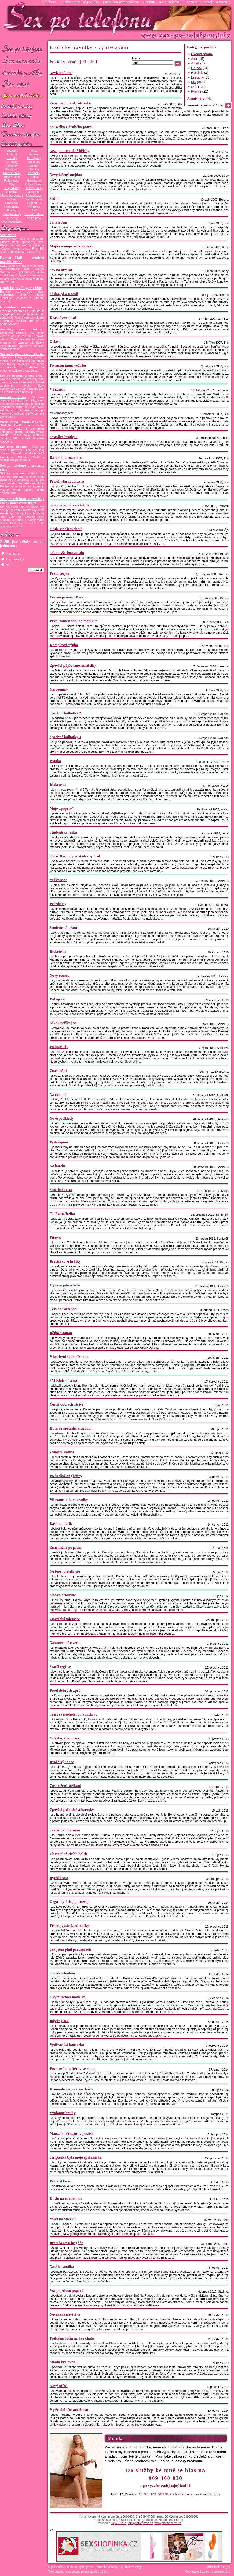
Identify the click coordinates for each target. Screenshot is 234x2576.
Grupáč (196, 68)
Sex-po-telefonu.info (213, 2571)
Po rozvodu (59, 1047)
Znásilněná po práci (65, 1547)
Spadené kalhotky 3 (65, 737)
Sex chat (22, 84)
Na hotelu (57, 1166)
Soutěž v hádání (62, 1973)
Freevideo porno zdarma (121, 2)
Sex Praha (8, 235)
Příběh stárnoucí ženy (67, 481)
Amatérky (11, 150)
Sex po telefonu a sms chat (21, 375)
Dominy (34, 169)
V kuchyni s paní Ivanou (69, 1357)
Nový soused (59, 975)
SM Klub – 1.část (63, 1381)
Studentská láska (63, 832)
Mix (193, 82)
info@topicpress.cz (140, 2523)
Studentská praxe (64, 928)
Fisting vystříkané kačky (69, 1926)
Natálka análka (62, 2267)
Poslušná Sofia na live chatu (72, 2338)
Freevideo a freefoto (16, 307)
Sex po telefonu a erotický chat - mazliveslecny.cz (22, 501)
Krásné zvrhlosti (63, 318)
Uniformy (12, 218)
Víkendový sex (61, 413)
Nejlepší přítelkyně (65, 1571)
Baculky (12, 158)
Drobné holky (12, 173)
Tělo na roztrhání (64, 1309)
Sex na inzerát (61, 270)
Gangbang (34, 180)
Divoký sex (11, 169)
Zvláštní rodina (62, 1452)
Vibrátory (49, 2)
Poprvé (196, 91)
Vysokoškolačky (11, 221)
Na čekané (58, 1094)
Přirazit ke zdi (61, 2181)
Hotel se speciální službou (70, 1428)
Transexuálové (34, 214)
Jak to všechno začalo (67, 553)
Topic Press (118, 2523)
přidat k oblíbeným (217, 2567)
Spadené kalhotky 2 (65, 713)
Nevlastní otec (61, 73)
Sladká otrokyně (63, 1595)
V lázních (57, 389)
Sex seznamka (22, 60)
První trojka (59, 573)
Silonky (12, 210)
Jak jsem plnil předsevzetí (70, 1949)
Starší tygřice (60, 1667)
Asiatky (34, 154)
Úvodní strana (202, 54)
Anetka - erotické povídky (79, 2)
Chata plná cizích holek (68, 1854)
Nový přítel (59, 2386)
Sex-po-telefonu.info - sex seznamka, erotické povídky (78, 18)
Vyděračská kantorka (67, 2045)
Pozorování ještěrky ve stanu (73, 2069)
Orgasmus (34, 203)
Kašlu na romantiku (66, 2198)
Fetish (34, 177)
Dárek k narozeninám (67, 457)
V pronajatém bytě (65, 1285)
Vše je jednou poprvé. (67, 2291)
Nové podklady (62, 1118)
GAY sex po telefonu (22, 96)
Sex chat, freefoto (13, 446)
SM (34, 210)
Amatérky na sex (13, 397)
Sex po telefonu (22, 48)
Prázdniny (58, 904)
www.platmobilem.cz (167, 2523)
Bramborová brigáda (66, 2243)
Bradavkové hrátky (65, 1261)
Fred (226, 646)
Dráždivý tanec (62, 1762)
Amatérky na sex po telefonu (21, 329)
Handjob (197, 73)
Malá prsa (33, 191)
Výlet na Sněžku (63, 2219)
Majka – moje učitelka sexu (72, 246)
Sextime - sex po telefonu (162, 2)
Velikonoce (58, 880)
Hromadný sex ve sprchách (71, 2089)
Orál (194, 87)
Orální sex (11, 203)
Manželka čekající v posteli (71, 2133)
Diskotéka (58, 785)
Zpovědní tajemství (65, 1619)
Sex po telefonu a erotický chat (22, 354)
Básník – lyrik (61, 1524)
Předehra (34, 206)
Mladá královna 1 (64, 2362)
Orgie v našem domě (66, 529)
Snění (54, 199)
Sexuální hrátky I (63, 437)
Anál (34, 150)
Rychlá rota (59, 1878)
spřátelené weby (131, 2567)
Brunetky (12, 162)
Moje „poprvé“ (62, 808)
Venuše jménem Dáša (67, 597)
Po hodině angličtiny (66, 1476)
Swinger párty (12, 214)
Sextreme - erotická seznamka (207, 2)
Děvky (34, 165)
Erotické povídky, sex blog (21, 288)
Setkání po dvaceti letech (69, 505)
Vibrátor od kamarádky (69, 1500)
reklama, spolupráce (80, 2567)
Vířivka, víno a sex (64, 1738)
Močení (12, 199)
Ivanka (55, 761)
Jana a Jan (58, 222)
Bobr (225, 2220)
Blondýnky (34, 158)
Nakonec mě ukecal (65, 1643)
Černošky (34, 173)
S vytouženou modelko (68, 1997)
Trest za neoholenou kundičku (74, 1714)
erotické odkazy (107, 2567)
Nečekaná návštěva (65, 2314)
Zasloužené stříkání (65, 1786)
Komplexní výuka (64, 645)
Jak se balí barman (65, 1830)
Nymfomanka (34, 199)
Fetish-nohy (11, 180)
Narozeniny (59, 689)
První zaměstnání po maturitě (73, 621)
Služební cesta (61, 1190)
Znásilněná (58, 1071)
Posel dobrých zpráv (66, 1690)
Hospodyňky (12, 188)
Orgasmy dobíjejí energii (70, 1902)
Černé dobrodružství (66, 1404)
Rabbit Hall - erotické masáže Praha (22, 260)
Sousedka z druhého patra (70, 127)
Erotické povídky (22, 72)
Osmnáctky (11, 206)
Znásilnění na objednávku (70, 103)
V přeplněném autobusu (69, 2410)
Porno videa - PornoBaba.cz (21, 422)
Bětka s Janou (61, 1333)
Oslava (55, 342)
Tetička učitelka (62, 1214)
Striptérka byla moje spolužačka (76, 2157)
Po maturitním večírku (68, 365)
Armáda (12, 154)
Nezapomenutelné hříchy (69, 151)
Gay (11, 184)
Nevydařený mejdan (66, 175)
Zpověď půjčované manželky (73, 665)
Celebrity (12, 165)
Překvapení (59, 1142)
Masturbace (34, 195)
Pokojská (57, 999)
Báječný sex (59, 2021)
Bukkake (34, 162)
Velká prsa (34, 218)
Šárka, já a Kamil (64, 294)
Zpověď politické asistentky (72, 1810)
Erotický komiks (11, 177)
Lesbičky (11, 191)
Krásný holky (34, 188)
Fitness (55, 1238)
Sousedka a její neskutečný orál (75, 856)
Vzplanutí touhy (63, 2113)
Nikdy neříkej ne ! (64, 1023)
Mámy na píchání (11, 195)
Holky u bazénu (34, 184)
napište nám (56, 2567)
